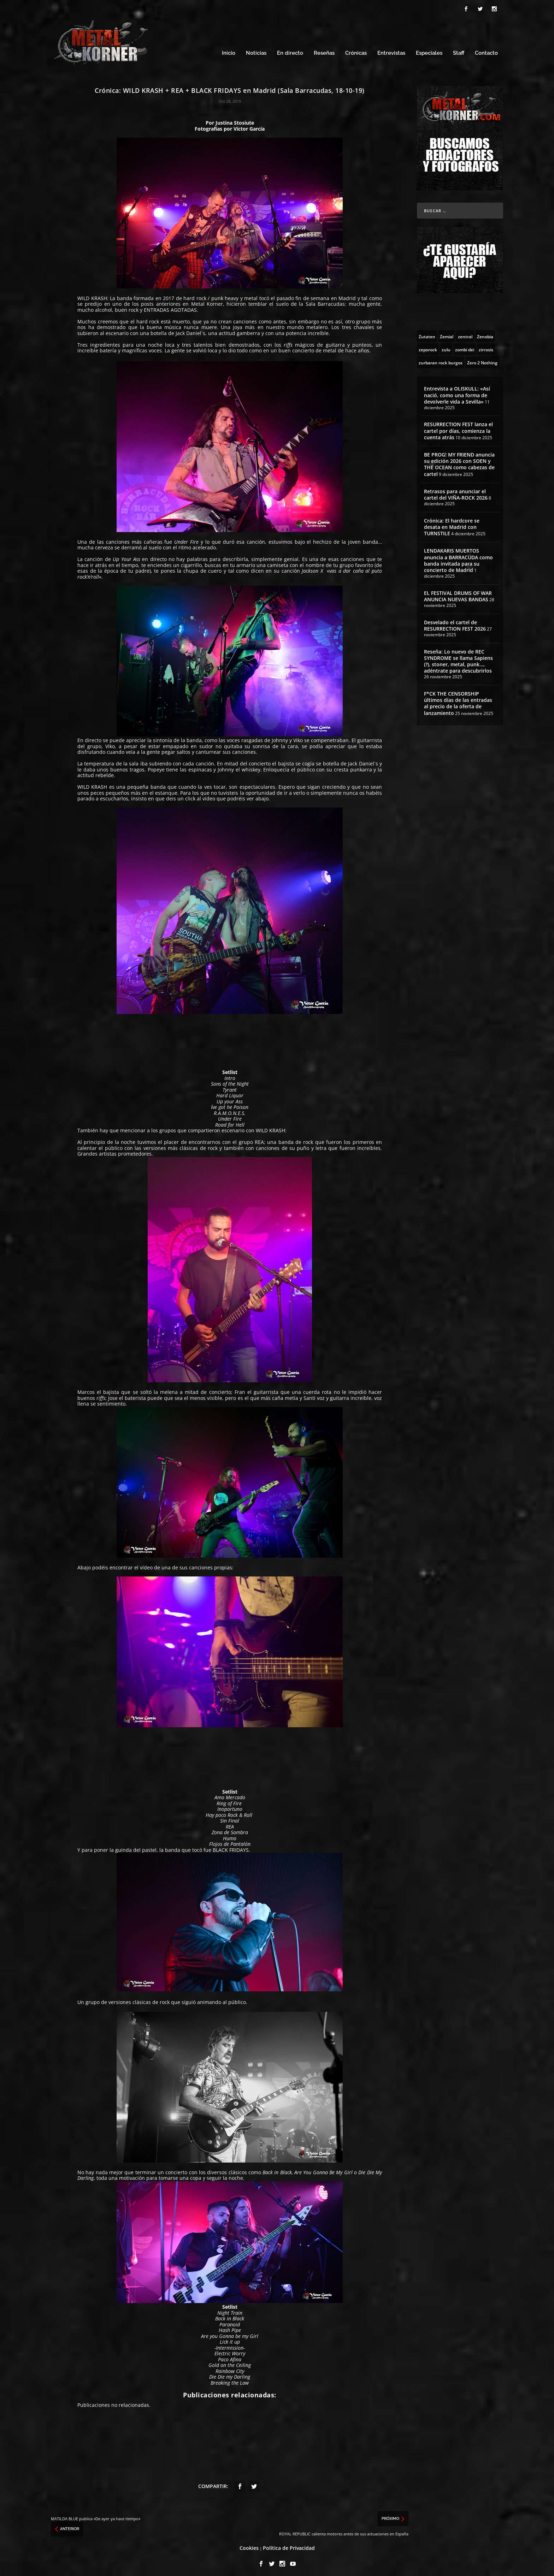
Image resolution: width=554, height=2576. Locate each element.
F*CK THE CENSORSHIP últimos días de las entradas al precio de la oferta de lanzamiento (458, 702)
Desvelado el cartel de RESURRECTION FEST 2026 (455, 624)
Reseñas (324, 52)
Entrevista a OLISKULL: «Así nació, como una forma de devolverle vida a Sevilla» (457, 394)
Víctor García (249, 127)
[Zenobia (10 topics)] (485, 335)
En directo (290, 52)
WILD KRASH (92, 297)
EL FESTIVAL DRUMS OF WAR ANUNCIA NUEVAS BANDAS (458, 595)
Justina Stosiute (235, 121)
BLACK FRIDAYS (231, 1848)
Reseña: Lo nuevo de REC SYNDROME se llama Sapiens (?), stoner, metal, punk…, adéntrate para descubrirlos (458, 660)
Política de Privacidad (289, 2547)
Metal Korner (207, 302)
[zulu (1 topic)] (446, 348)
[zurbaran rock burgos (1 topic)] (440, 361)
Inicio (228, 52)
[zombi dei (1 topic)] (464, 348)
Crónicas (356, 52)
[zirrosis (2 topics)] (486, 348)
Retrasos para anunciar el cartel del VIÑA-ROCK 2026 (456, 493)
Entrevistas (391, 52)
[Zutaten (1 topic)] (427, 335)
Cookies (249, 2547)
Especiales (429, 52)
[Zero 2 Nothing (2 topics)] (482, 361)
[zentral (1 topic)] (465, 335)
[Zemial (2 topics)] (446, 335)
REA (259, 1141)
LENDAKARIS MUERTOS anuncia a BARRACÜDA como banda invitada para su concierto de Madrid (458, 559)
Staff (458, 52)
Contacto (486, 52)
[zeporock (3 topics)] (428, 348)
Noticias (256, 52)
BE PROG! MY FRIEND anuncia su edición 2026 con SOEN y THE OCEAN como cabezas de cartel (459, 463)
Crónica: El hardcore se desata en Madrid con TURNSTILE (451, 526)
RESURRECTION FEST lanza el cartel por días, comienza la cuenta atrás (458, 429)
